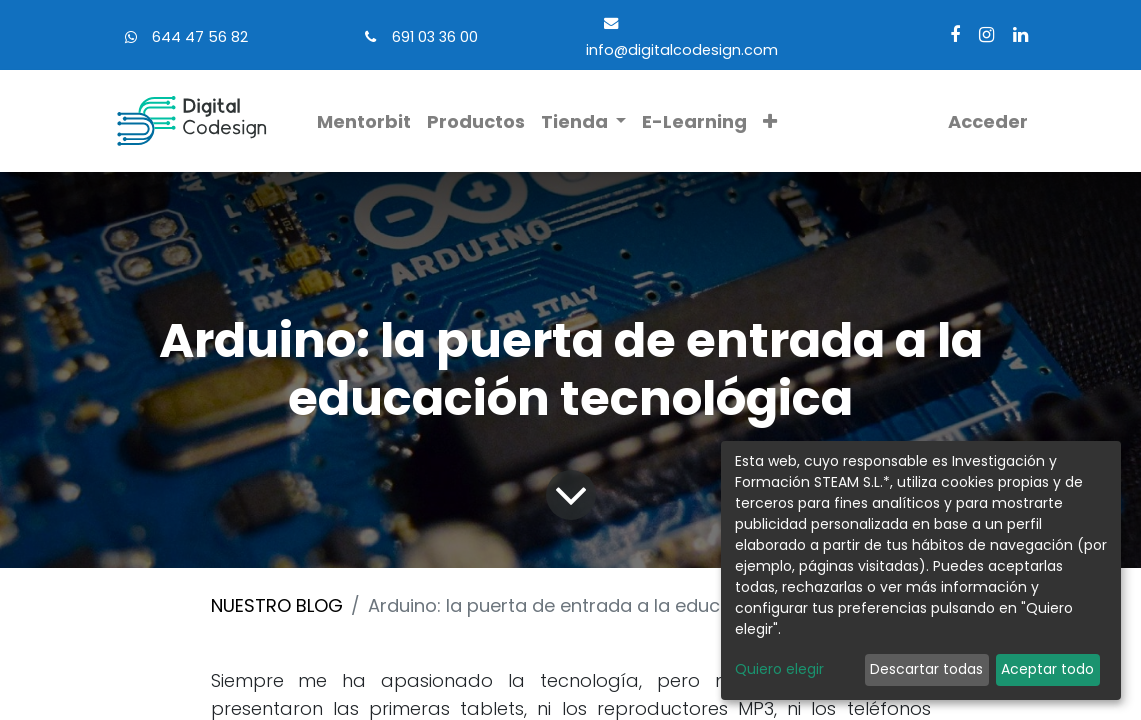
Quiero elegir (779, 669)
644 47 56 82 (200, 37)
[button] (770, 121)
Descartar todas (926, 669)
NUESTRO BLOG (277, 605)
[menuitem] (364, 121)
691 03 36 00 (435, 37)
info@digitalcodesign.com (682, 50)
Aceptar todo (1047, 669)
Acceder (988, 121)
